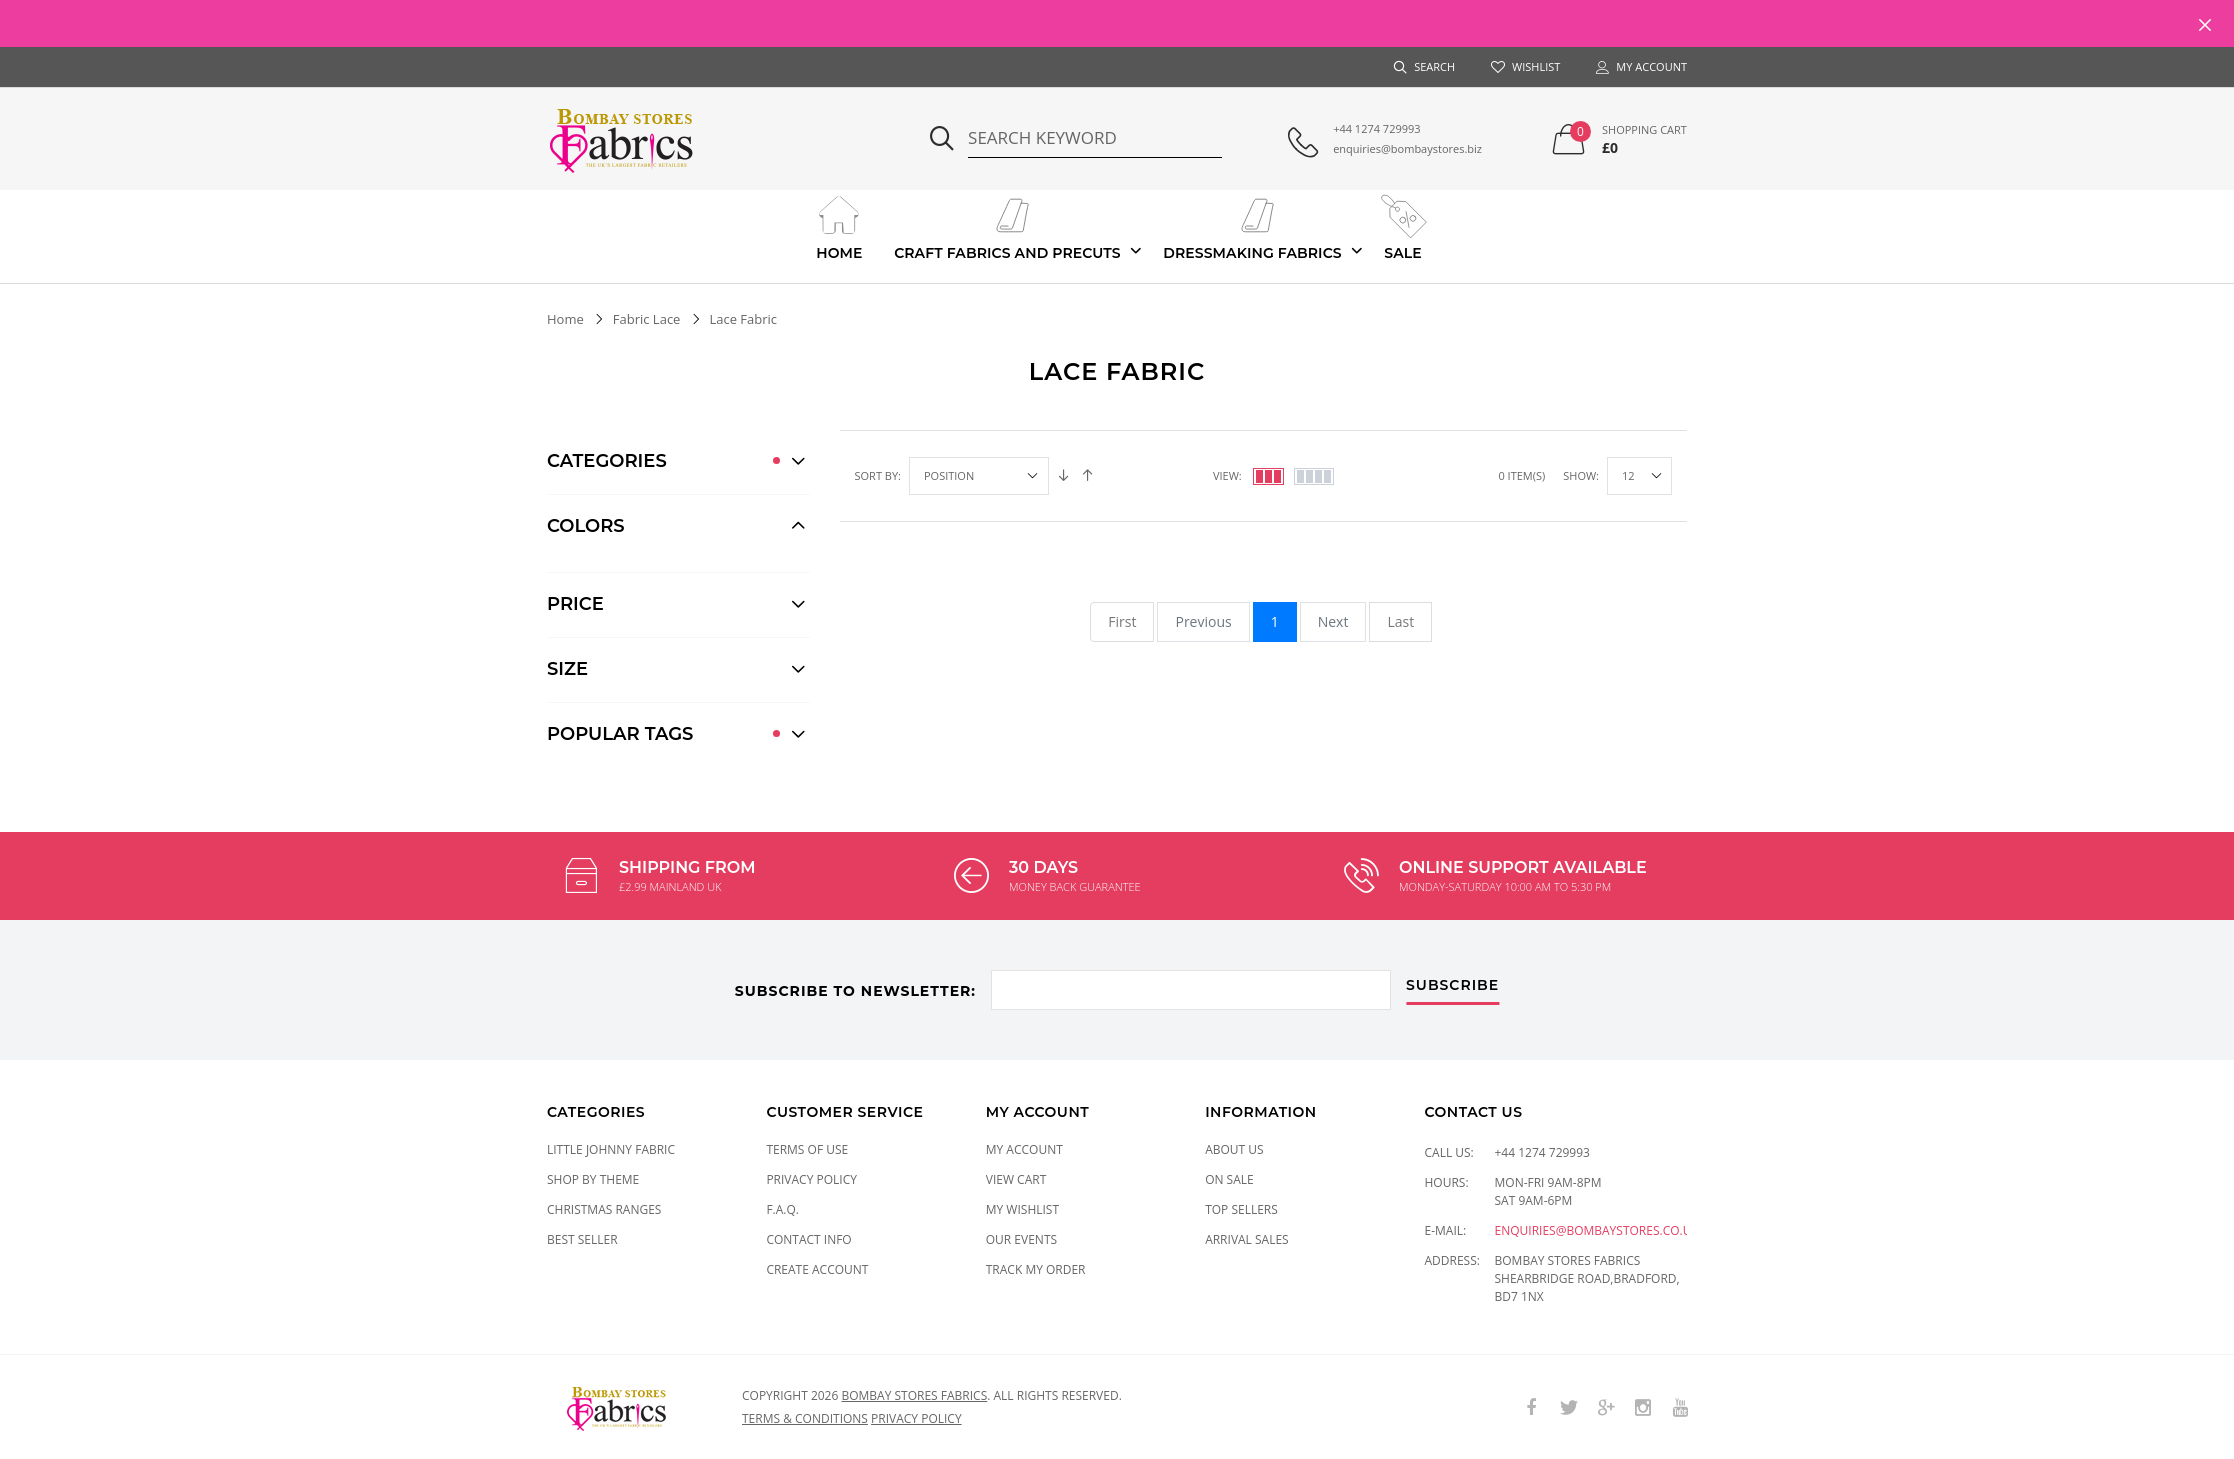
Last (1400, 621)
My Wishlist (1022, 1209)
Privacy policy (916, 1418)
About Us (1234, 1149)
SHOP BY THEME (593, 1179)
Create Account (817, 1269)
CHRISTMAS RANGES (604, 1209)
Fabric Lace (647, 319)
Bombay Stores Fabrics (914, 1395)
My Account (1024, 1149)
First (1122, 621)
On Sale (1229, 1179)
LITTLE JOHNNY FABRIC (611, 1149)
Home (839, 226)
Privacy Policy (811, 1179)
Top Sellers (1241, 1209)
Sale (1402, 226)
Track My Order (1036, 1269)
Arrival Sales (1247, 1239)
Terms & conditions (805, 1418)
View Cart (1016, 1179)
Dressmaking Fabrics (1252, 226)
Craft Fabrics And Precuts (1007, 226)
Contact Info (808, 1239)
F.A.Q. (782, 1209)
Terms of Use (807, 1149)
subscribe (1452, 986)
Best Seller (582, 1239)
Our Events (1021, 1239)
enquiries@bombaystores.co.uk (1597, 1230)
